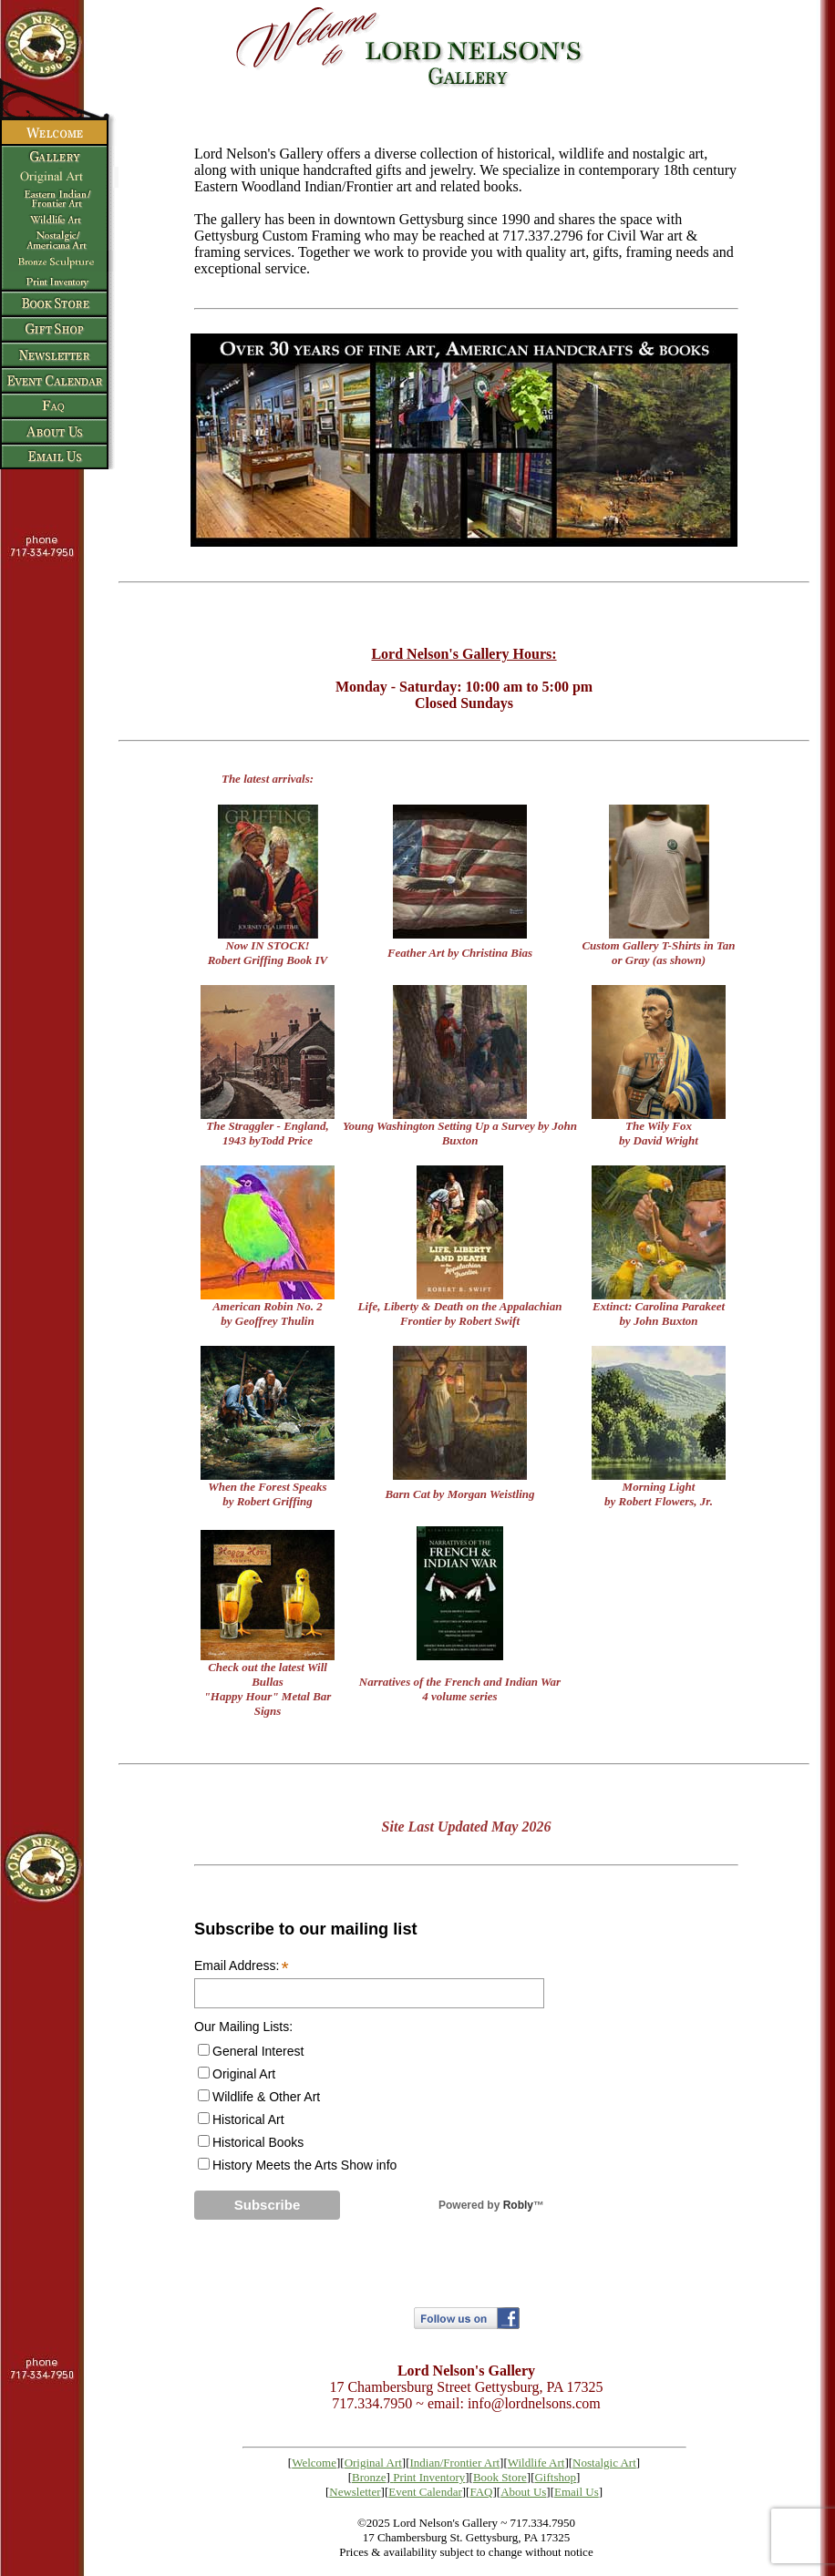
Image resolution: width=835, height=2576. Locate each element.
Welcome (314, 2462)
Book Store (500, 2477)
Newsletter (354, 2492)
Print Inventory (429, 2477)
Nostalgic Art (604, 2462)
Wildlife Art (536, 2462)
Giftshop (555, 2477)
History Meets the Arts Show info (304, 2165)
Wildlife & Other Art (266, 2096)
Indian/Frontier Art (455, 2462)
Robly (518, 2205)
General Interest (258, 2051)
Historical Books (258, 2142)
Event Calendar (425, 2492)
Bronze (369, 2477)
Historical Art (248, 2119)
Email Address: (241, 1966)
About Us (523, 2492)
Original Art (243, 2074)
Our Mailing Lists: (243, 2026)
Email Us (576, 2492)
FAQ (480, 2492)
